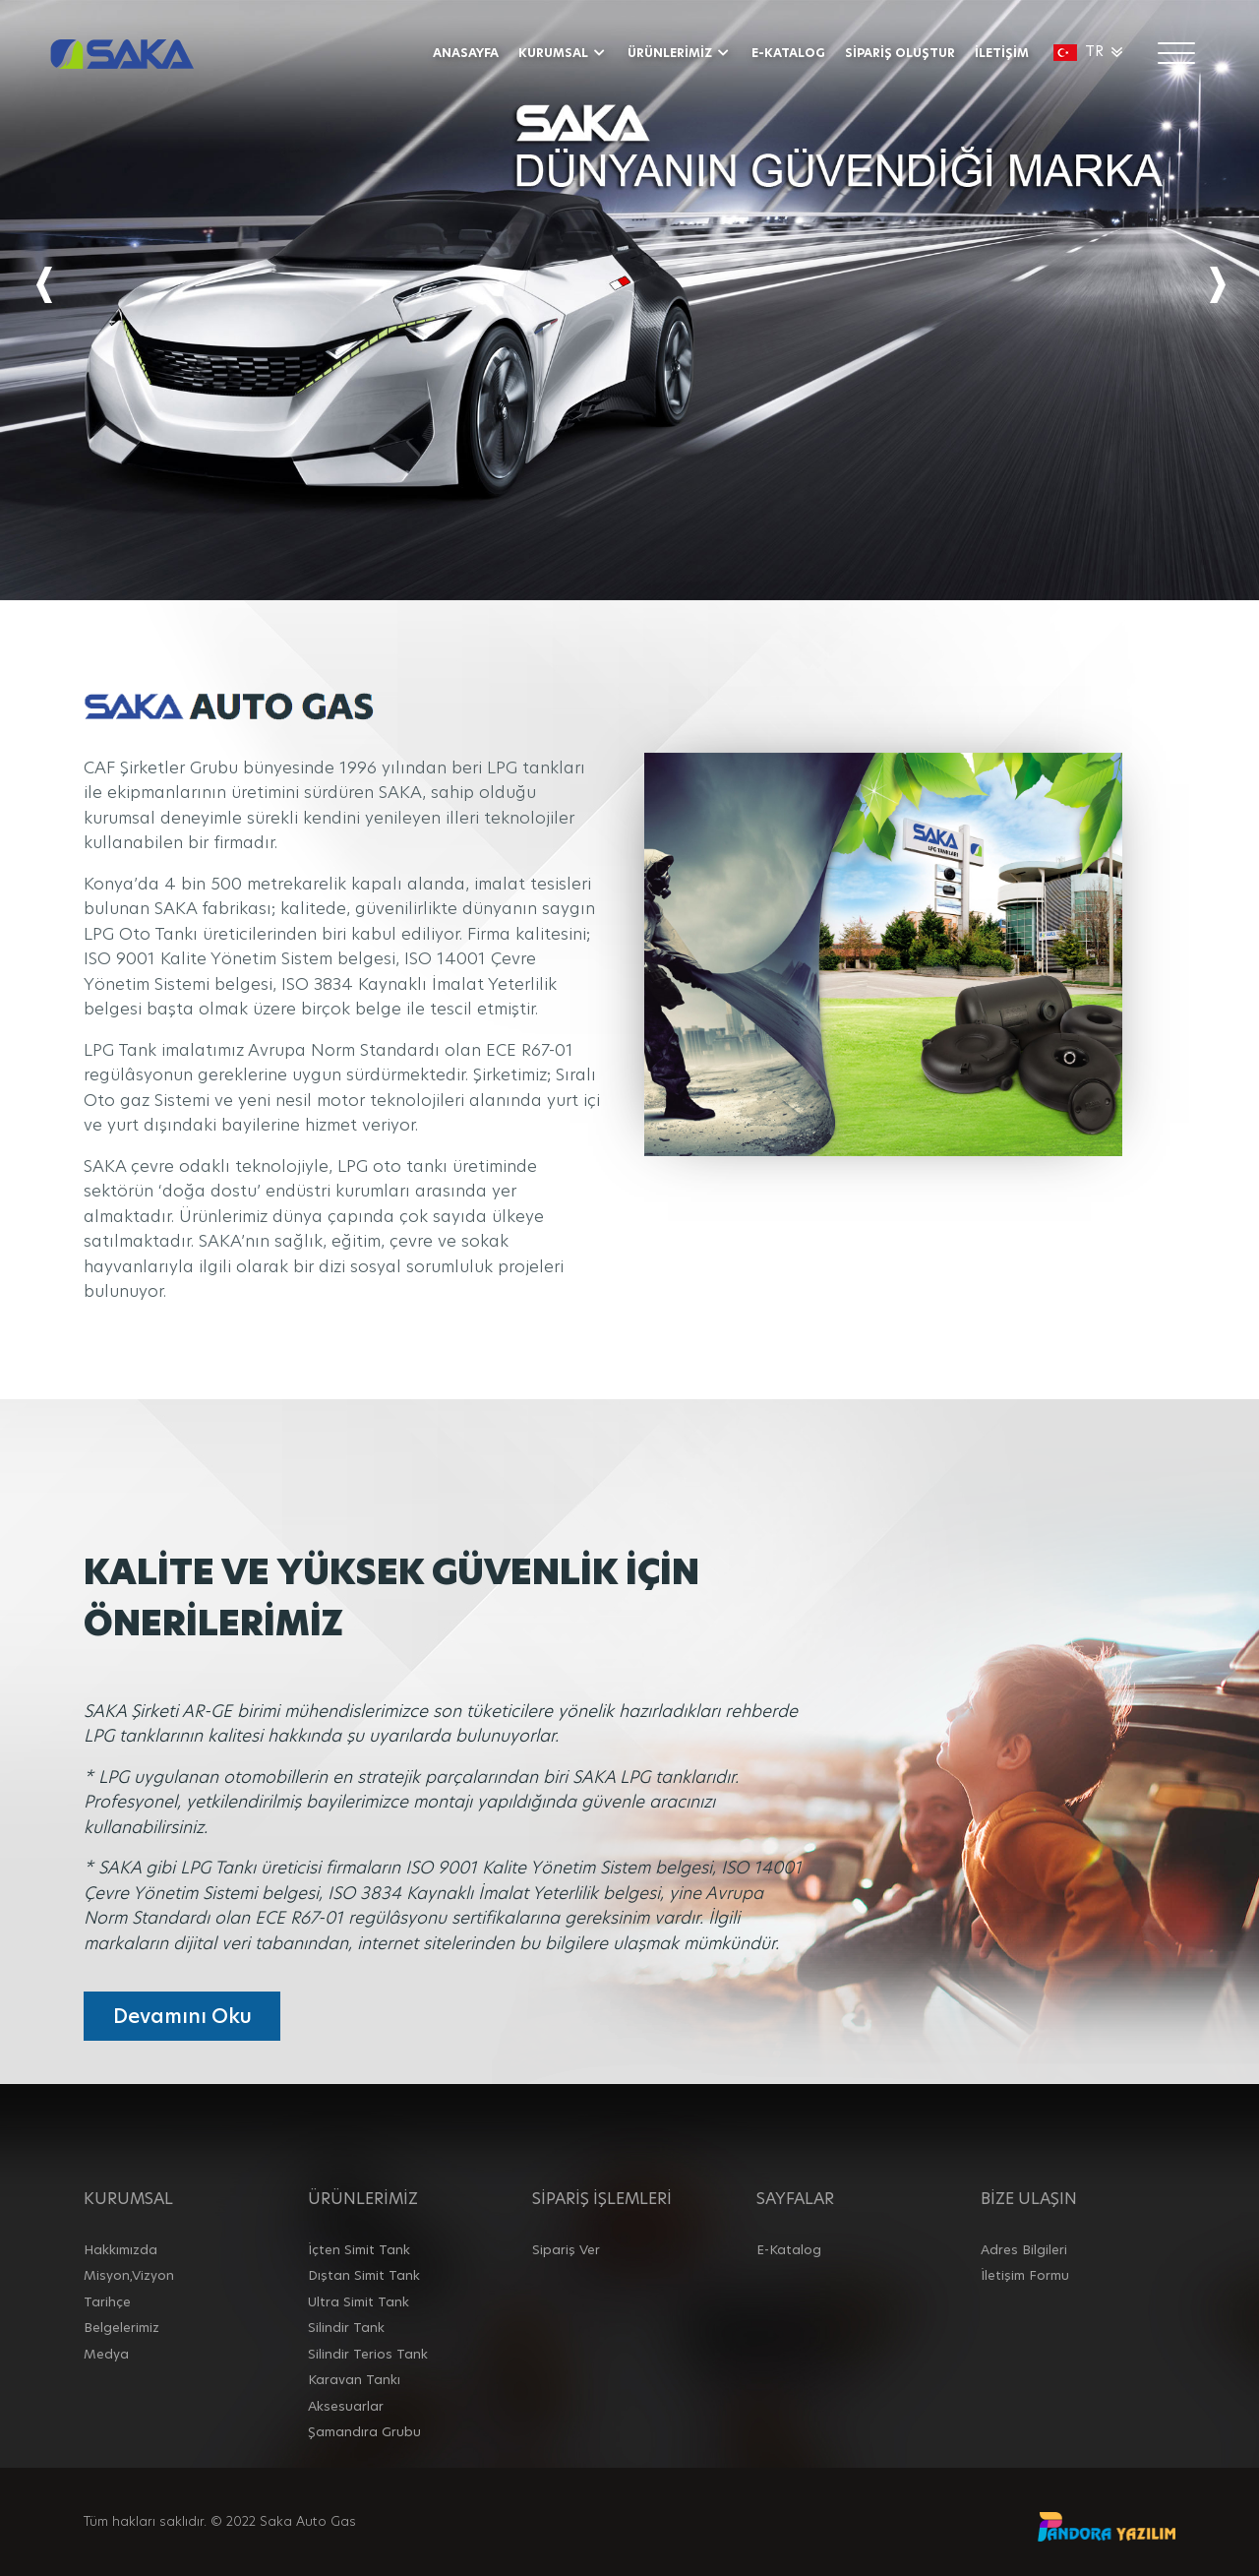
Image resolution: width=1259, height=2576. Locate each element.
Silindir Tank (346, 2327)
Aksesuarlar (346, 2406)
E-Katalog (788, 2249)
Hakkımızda (120, 2249)
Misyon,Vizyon (129, 2275)
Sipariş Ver (566, 2249)
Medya (106, 2353)
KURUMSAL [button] (563, 52)
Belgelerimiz (121, 2327)
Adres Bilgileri (1024, 2249)
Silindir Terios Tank (368, 2353)
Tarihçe (107, 2301)
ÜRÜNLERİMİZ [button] (680, 52)
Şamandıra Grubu (364, 2431)
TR (1089, 51)
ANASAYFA (466, 52)
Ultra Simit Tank (358, 2301)
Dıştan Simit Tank (364, 2275)
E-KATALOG (788, 52)
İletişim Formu (1025, 2275)
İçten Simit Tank (359, 2249)
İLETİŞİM (1002, 52)
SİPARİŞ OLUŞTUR (900, 52)
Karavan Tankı (354, 2379)
